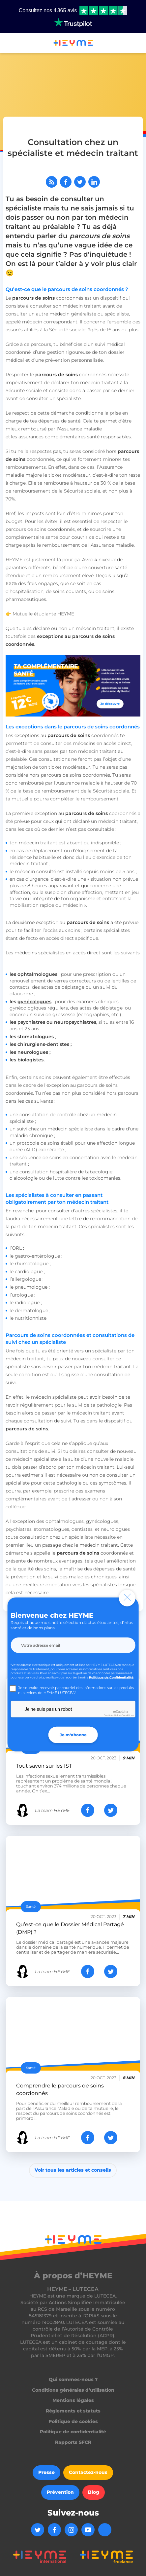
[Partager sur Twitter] (80, 182)
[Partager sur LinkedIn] (94, 182)
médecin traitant (82, 306)
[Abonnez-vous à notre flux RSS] (51, 182)
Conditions (128, 1715)
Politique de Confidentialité (111, 1677)
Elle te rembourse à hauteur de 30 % (69, 483)
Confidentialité (112, 1715)
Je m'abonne (73, 1734)
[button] (8, 44)
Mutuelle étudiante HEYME (43, 614)
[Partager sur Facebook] (66, 182)
